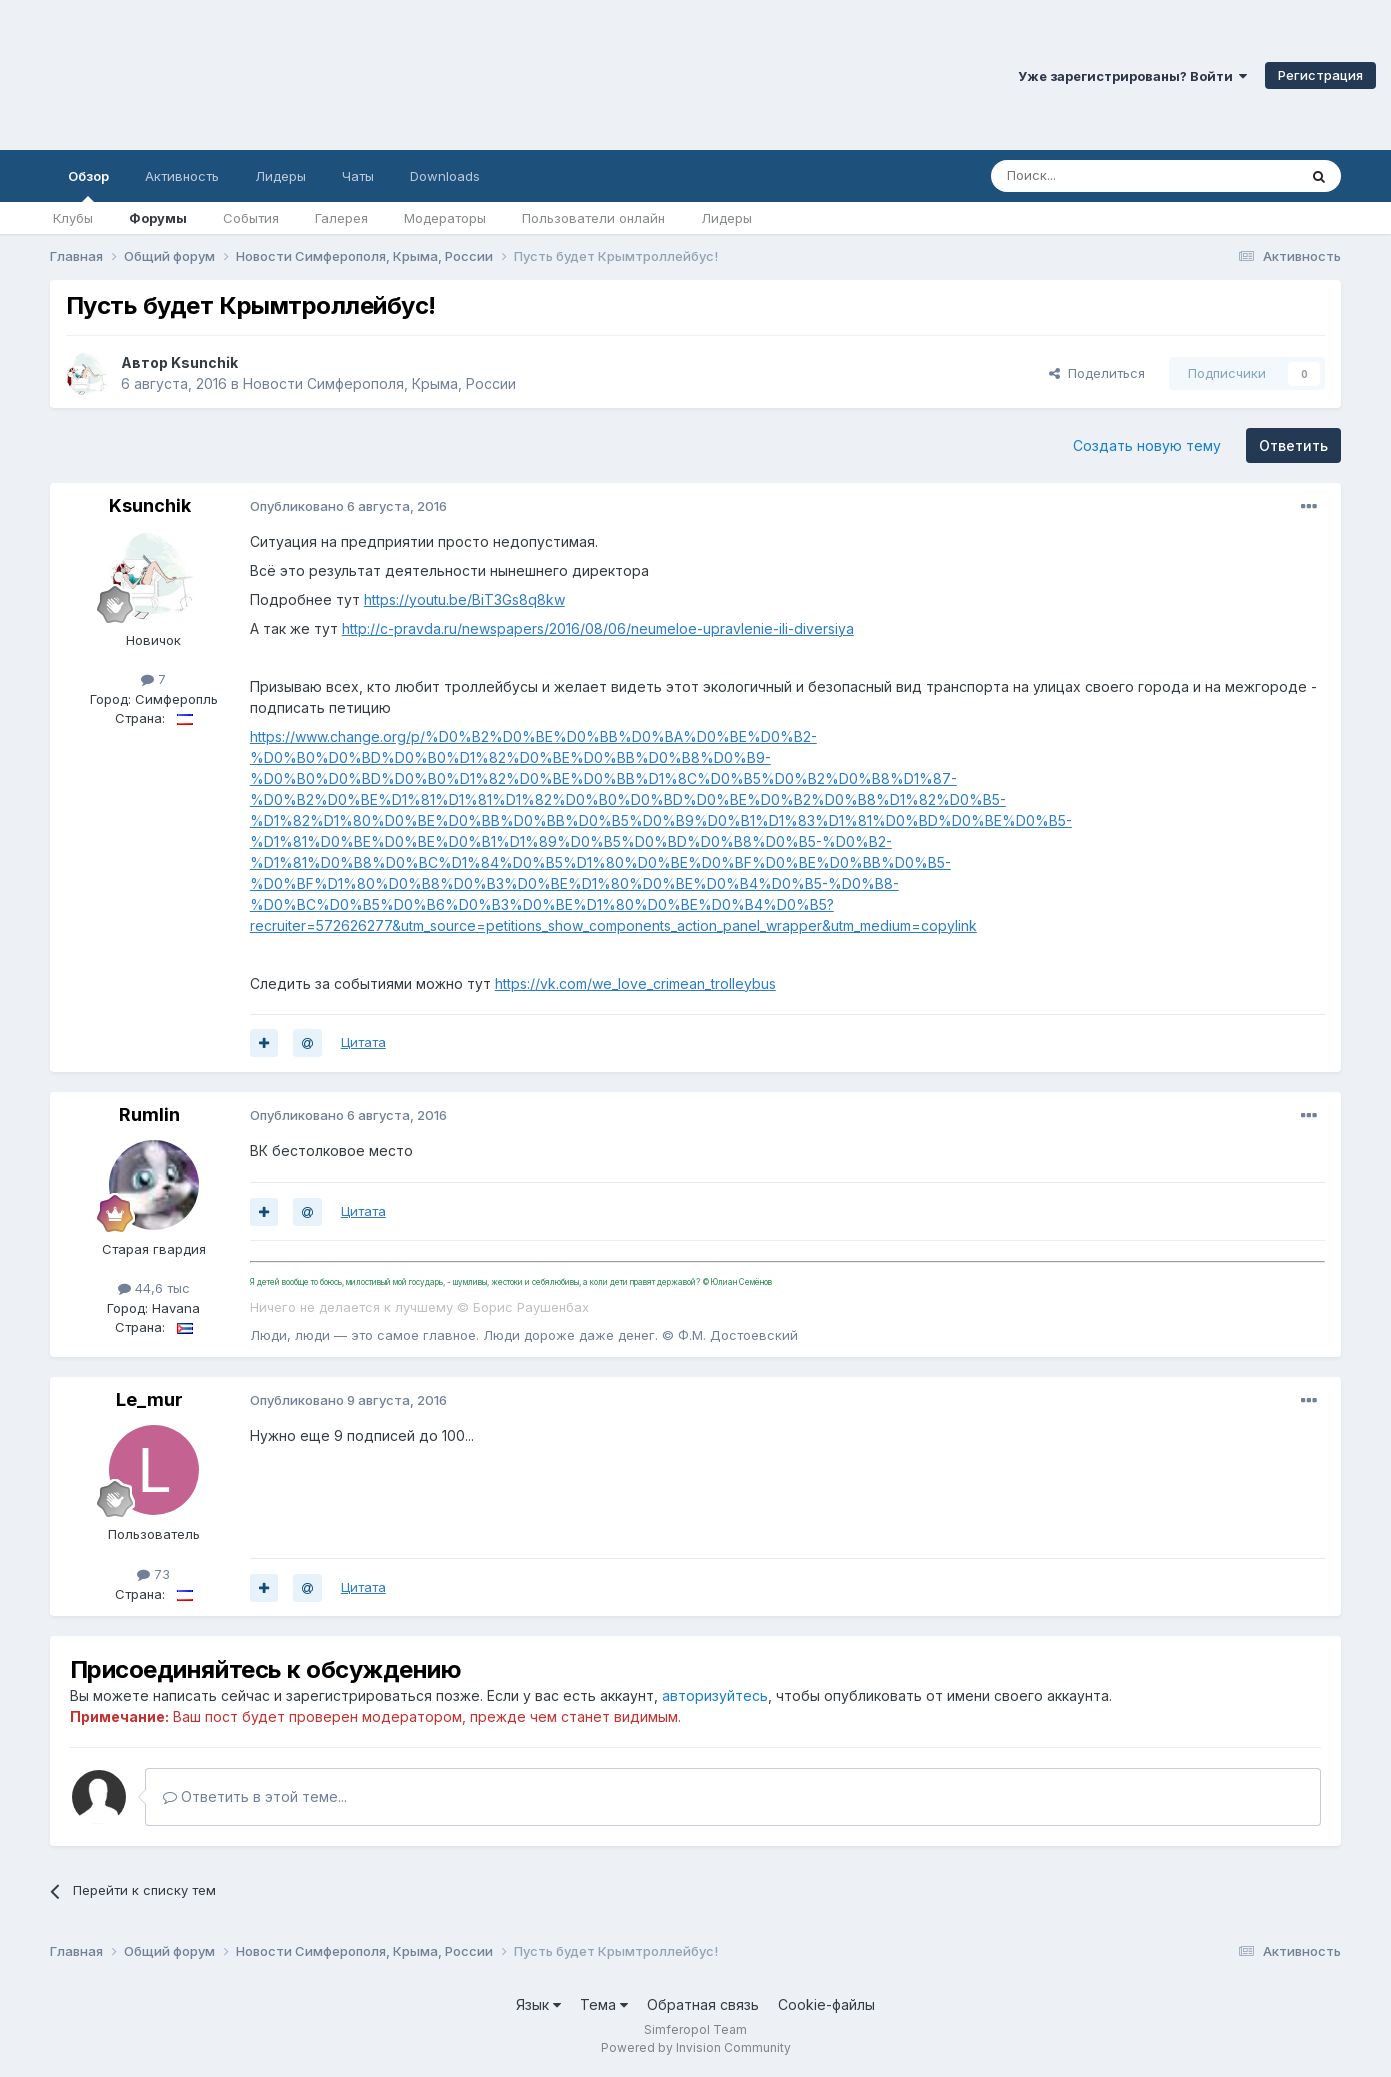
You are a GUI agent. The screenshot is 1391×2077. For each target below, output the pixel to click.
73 (153, 1574)
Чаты (358, 176)
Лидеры (726, 218)
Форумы (158, 218)
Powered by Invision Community (696, 2047)
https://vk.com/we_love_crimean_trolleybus (635, 983)
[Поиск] (1098, 176)
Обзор (88, 185)
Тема (604, 2004)
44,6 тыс (154, 1288)
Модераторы (445, 218)
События (251, 218)
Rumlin (149, 1114)
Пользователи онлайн (593, 218)
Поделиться (1097, 373)
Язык (538, 2004)
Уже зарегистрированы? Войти (1132, 76)
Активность (182, 176)
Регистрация (1320, 75)
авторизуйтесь (715, 1695)
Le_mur (149, 1399)
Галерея (341, 218)
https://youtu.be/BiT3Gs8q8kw (464, 599)
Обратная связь (703, 2004)
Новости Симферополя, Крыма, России (379, 383)
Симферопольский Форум (275, 75)
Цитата (363, 1042)
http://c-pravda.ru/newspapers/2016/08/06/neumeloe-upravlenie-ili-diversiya (598, 628)
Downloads (445, 176)
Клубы (73, 218)
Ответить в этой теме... (255, 1796)
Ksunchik (204, 362)
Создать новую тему (1147, 445)
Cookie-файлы (826, 2004)
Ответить (1293, 445)
